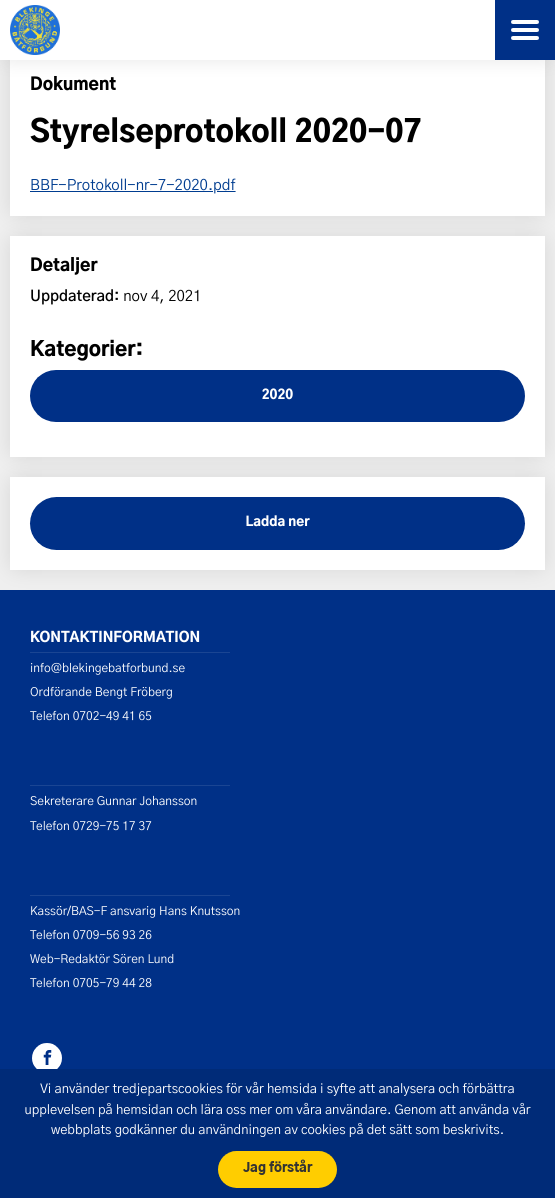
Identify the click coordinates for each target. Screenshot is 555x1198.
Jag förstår (277, 1168)
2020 (277, 395)
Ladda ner (277, 522)
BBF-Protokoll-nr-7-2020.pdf (133, 184)
